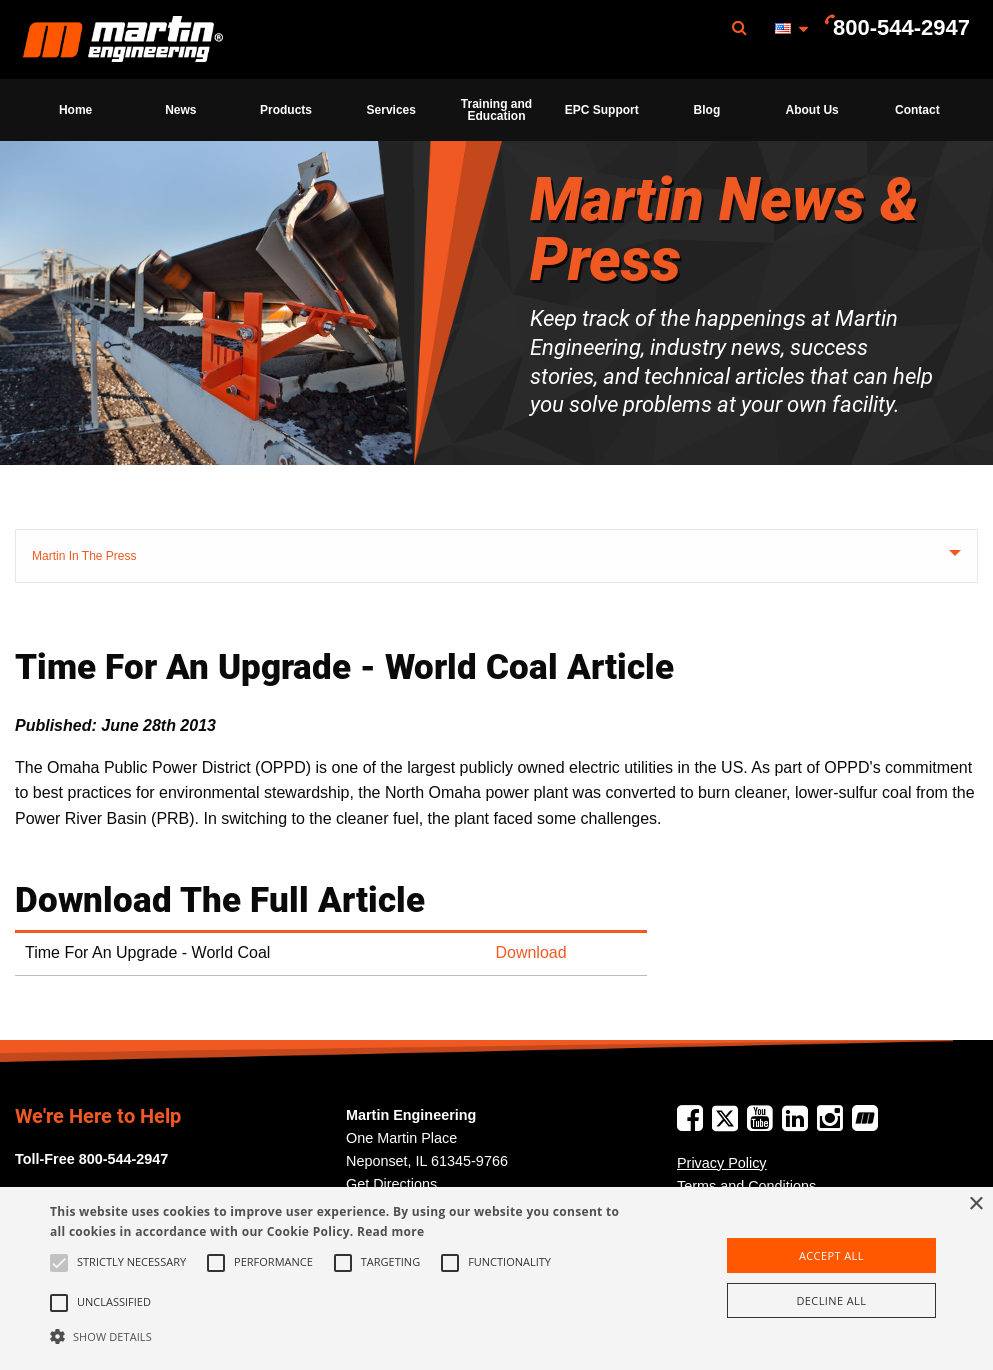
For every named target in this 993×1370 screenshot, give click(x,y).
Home (75, 110)
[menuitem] (123, 39)
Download (530, 952)
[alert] (496, 1278)
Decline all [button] (831, 1300)
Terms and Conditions (746, 1186)
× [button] (975, 1204)
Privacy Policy (722, 1163)
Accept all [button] (831, 1255)
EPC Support (602, 110)
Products (286, 110)
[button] (340, 1336)
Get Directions (391, 1184)
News (180, 110)
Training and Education (496, 110)
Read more (390, 1231)
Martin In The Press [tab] (84, 556)
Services (391, 110)
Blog (707, 110)
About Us (811, 110)
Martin (123, 40)
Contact (917, 110)
